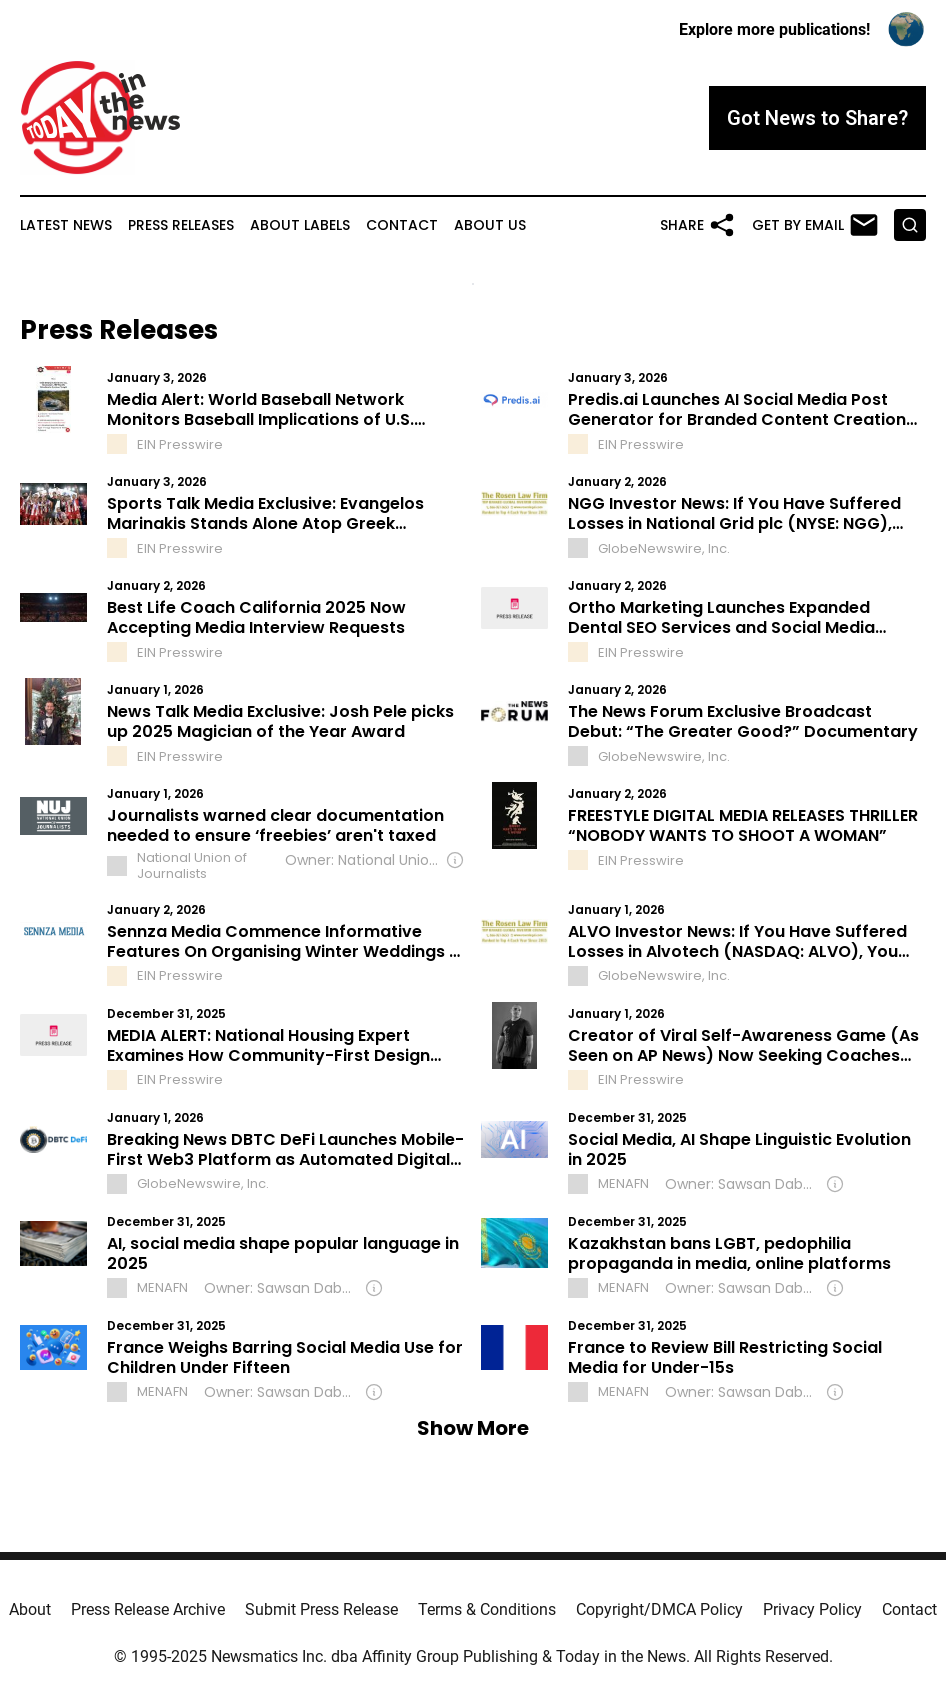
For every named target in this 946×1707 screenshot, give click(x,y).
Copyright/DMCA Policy (659, 1609)
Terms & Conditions (487, 1609)
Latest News (66, 225)
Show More (473, 1428)
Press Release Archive (148, 1609)
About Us (490, 225)
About (30, 1609)
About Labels (300, 225)
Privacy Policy (812, 1609)
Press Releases (181, 225)
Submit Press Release (321, 1609)
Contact (402, 225)
